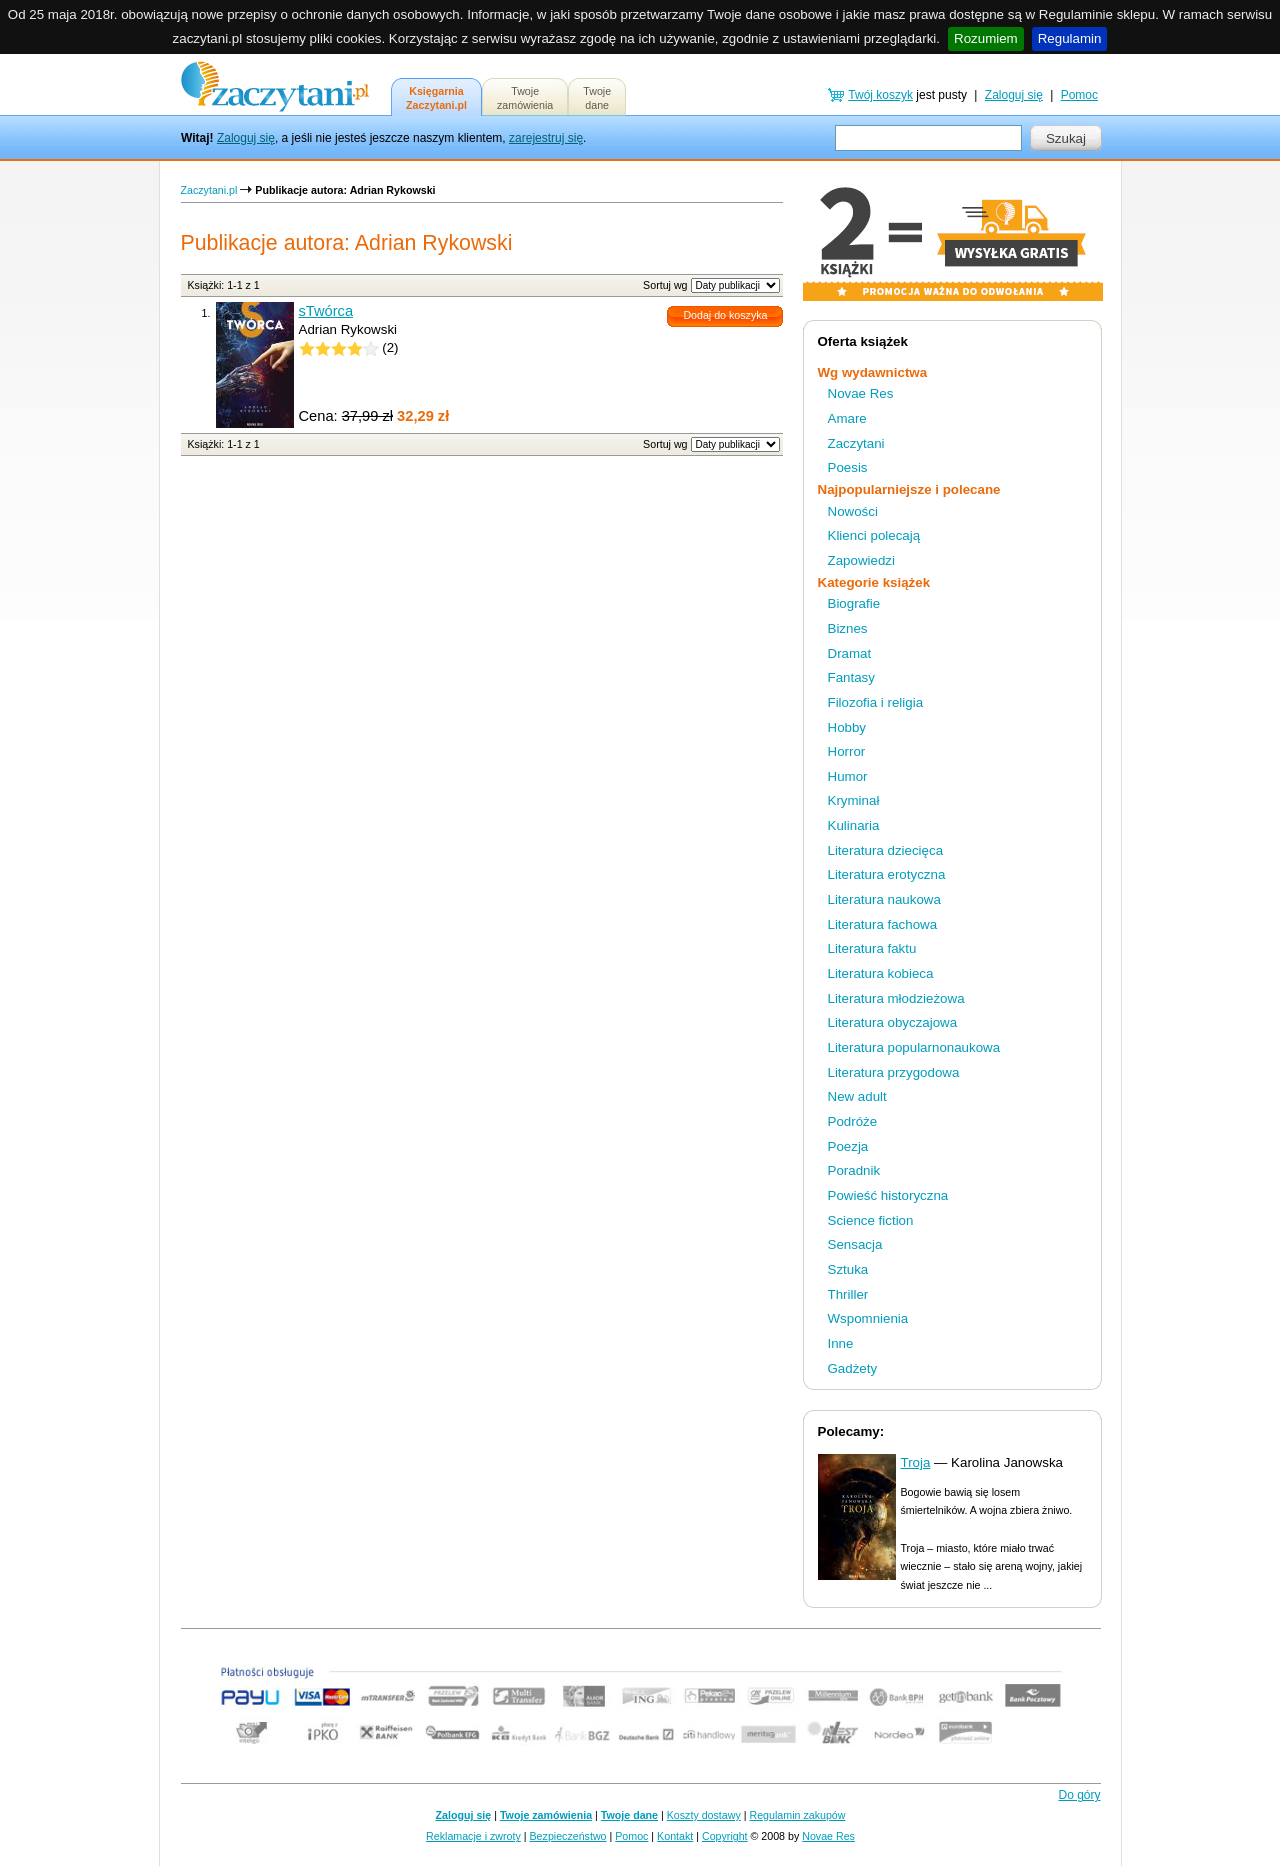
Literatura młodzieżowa (896, 998)
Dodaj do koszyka (725, 315)
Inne (841, 1343)
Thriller (848, 1294)
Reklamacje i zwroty (473, 1836)
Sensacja (855, 1244)
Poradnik (854, 1170)
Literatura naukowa (884, 899)
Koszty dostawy (704, 1815)
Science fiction (871, 1220)
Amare (847, 418)
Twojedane (597, 98)
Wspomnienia (868, 1318)
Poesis (848, 467)
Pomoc (1079, 95)
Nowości (853, 511)
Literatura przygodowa (894, 1072)
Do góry (1079, 1795)
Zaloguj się (246, 138)
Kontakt (675, 1836)
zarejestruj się (546, 138)
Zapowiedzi (861, 560)
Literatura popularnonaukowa (914, 1047)
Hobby (847, 727)
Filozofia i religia (876, 702)
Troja (916, 1462)
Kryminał (854, 800)
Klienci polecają (874, 535)
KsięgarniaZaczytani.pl (436, 98)
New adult (857, 1096)
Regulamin (1070, 38)
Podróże (853, 1121)
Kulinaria (854, 825)
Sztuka (848, 1269)
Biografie (854, 603)
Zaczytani (856, 443)
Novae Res (861, 393)
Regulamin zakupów (798, 1815)
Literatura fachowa (883, 924)
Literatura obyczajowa (893, 1022)
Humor (848, 776)
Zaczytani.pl (209, 190)
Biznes (848, 628)
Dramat (850, 653)
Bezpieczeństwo (568, 1836)
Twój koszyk (880, 95)
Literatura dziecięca (886, 850)
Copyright (725, 1836)
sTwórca (326, 311)
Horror (847, 751)
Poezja (848, 1146)
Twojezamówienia (525, 98)
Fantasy (851, 677)
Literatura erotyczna (887, 874)
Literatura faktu (872, 948)
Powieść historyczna (888, 1195)
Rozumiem (986, 38)
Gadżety (853, 1368)
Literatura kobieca (881, 973)
